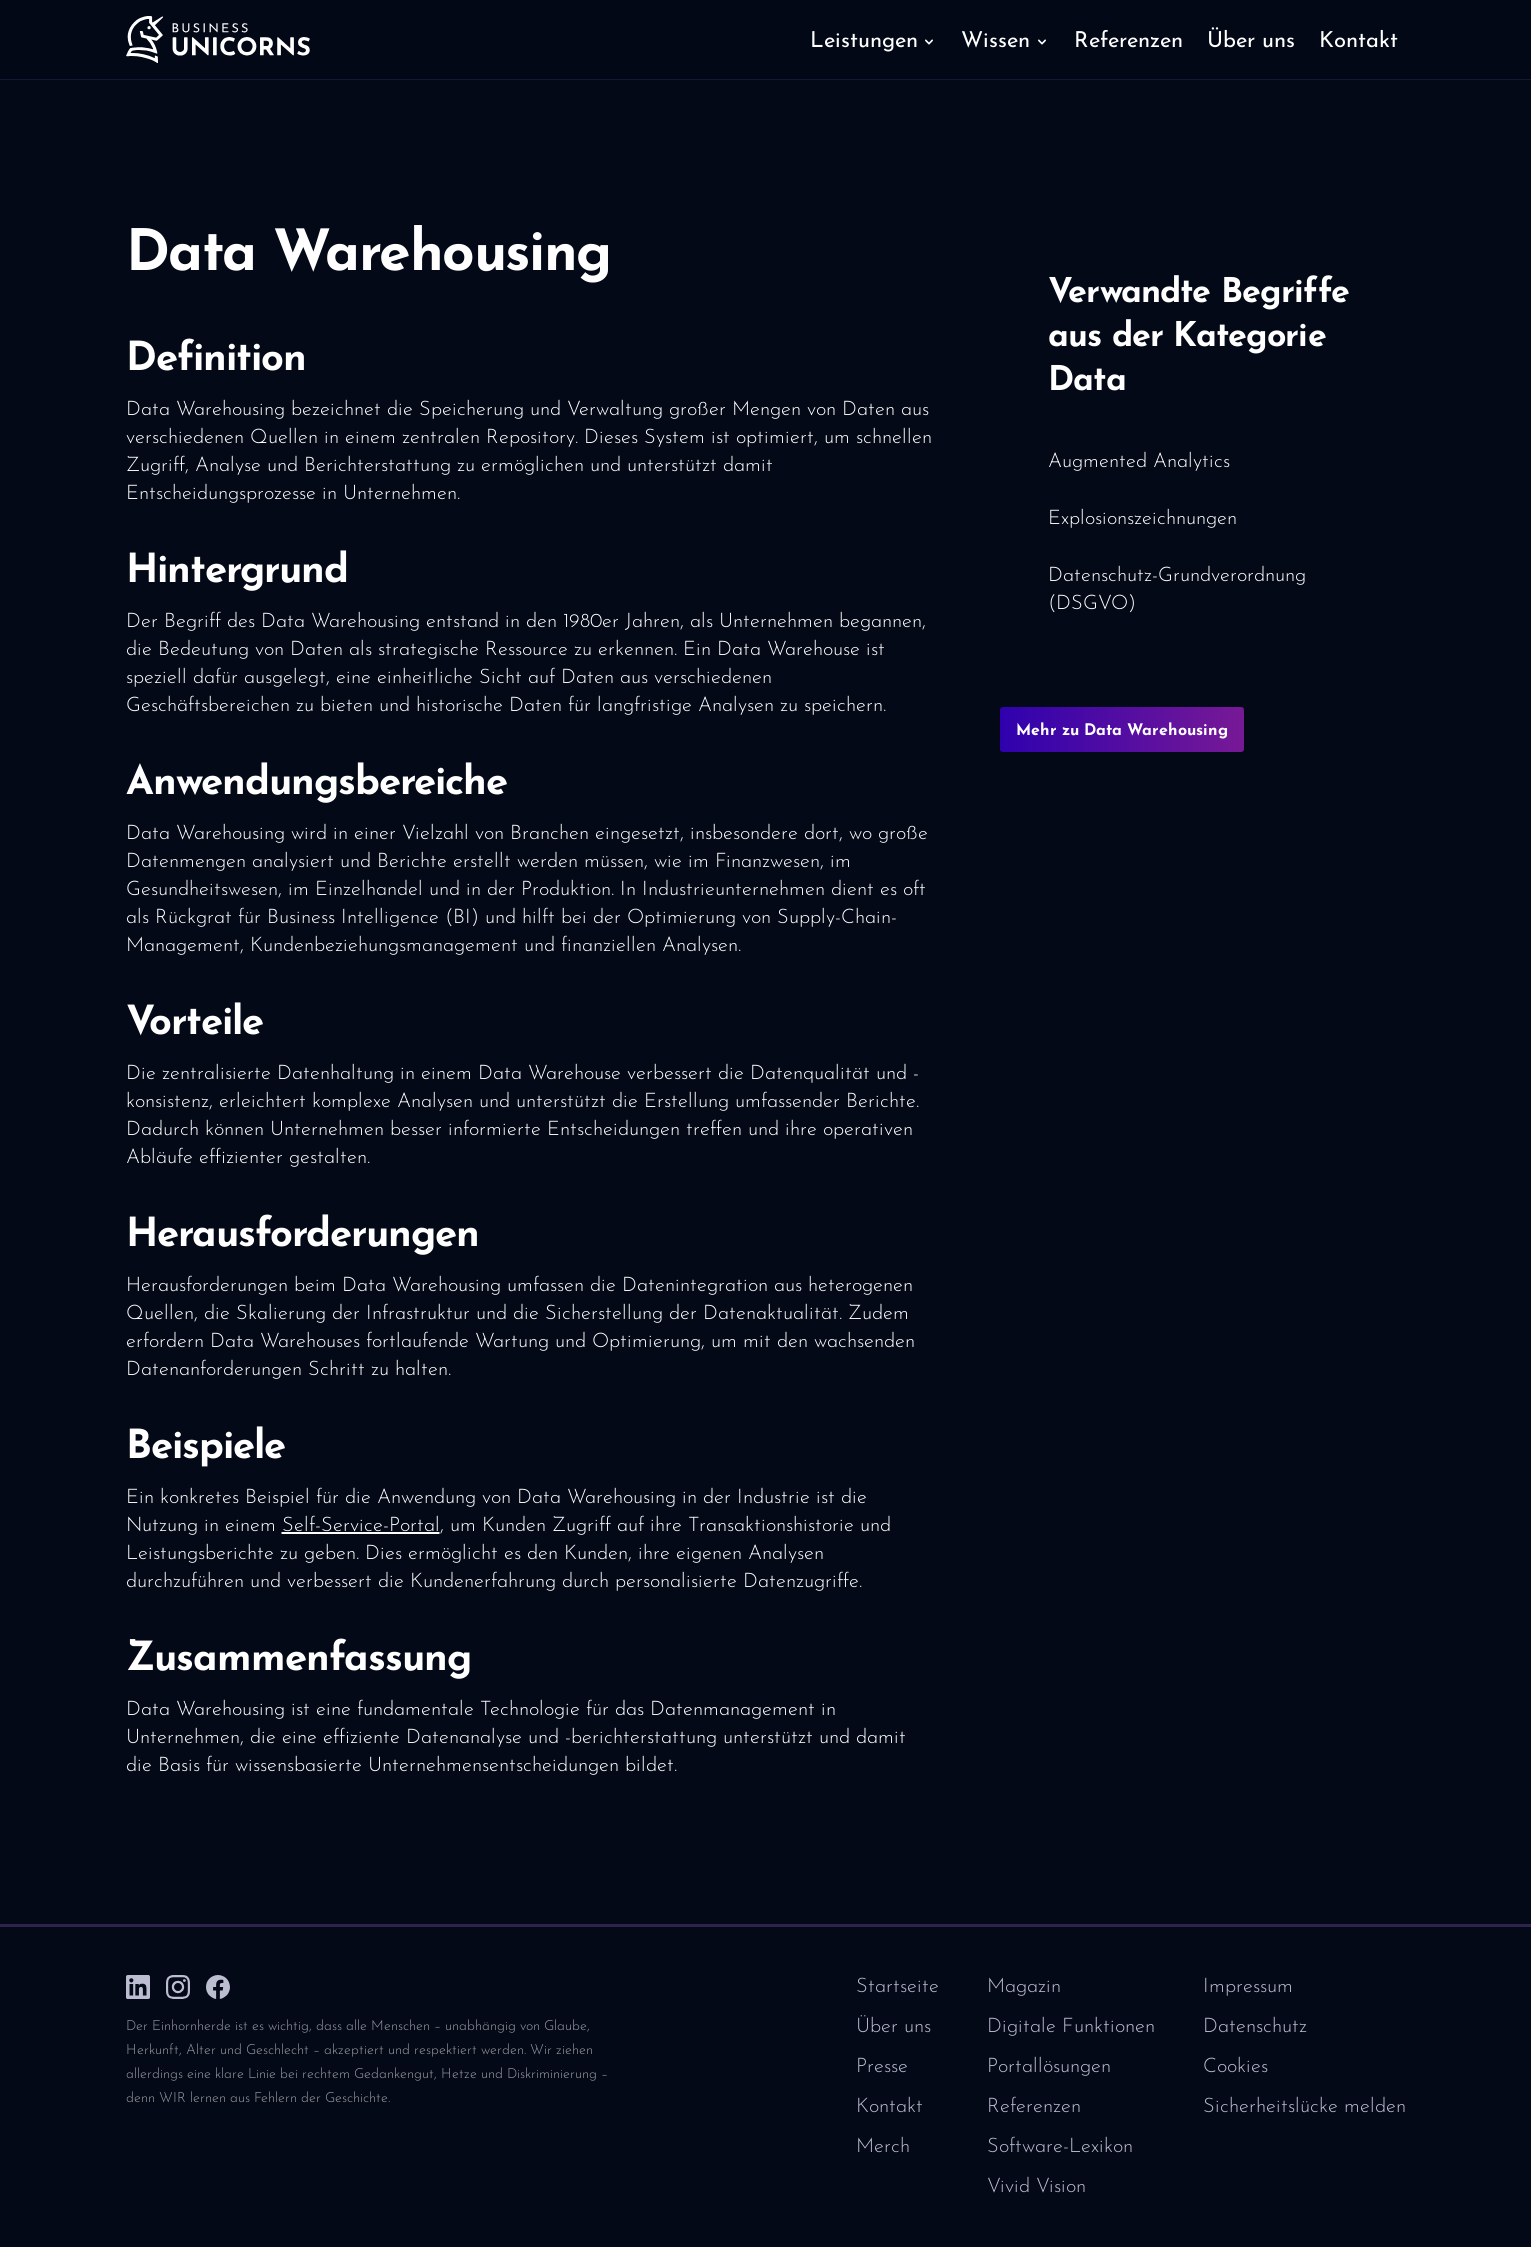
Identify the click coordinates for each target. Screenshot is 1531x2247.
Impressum (1248, 1987)
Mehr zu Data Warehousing (1122, 731)
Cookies (1235, 2067)
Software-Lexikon (1060, 2147)
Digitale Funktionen (1071, 2027)
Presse (882, 2067)
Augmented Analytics (1139, 462)
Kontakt (889, 2107)
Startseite (897, 1987)
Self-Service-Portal (361, 1526)
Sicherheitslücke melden (1304, 2107)
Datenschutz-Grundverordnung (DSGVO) (1177, 590)
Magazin (1024, 1987)
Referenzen (1034, 2107)
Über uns (893, 2027)
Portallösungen (1049, 2067)
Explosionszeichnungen (1142, 519)
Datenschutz (1255, 2027)
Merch (883, 2147)
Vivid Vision (1036, 2187)
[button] (873, 40)
